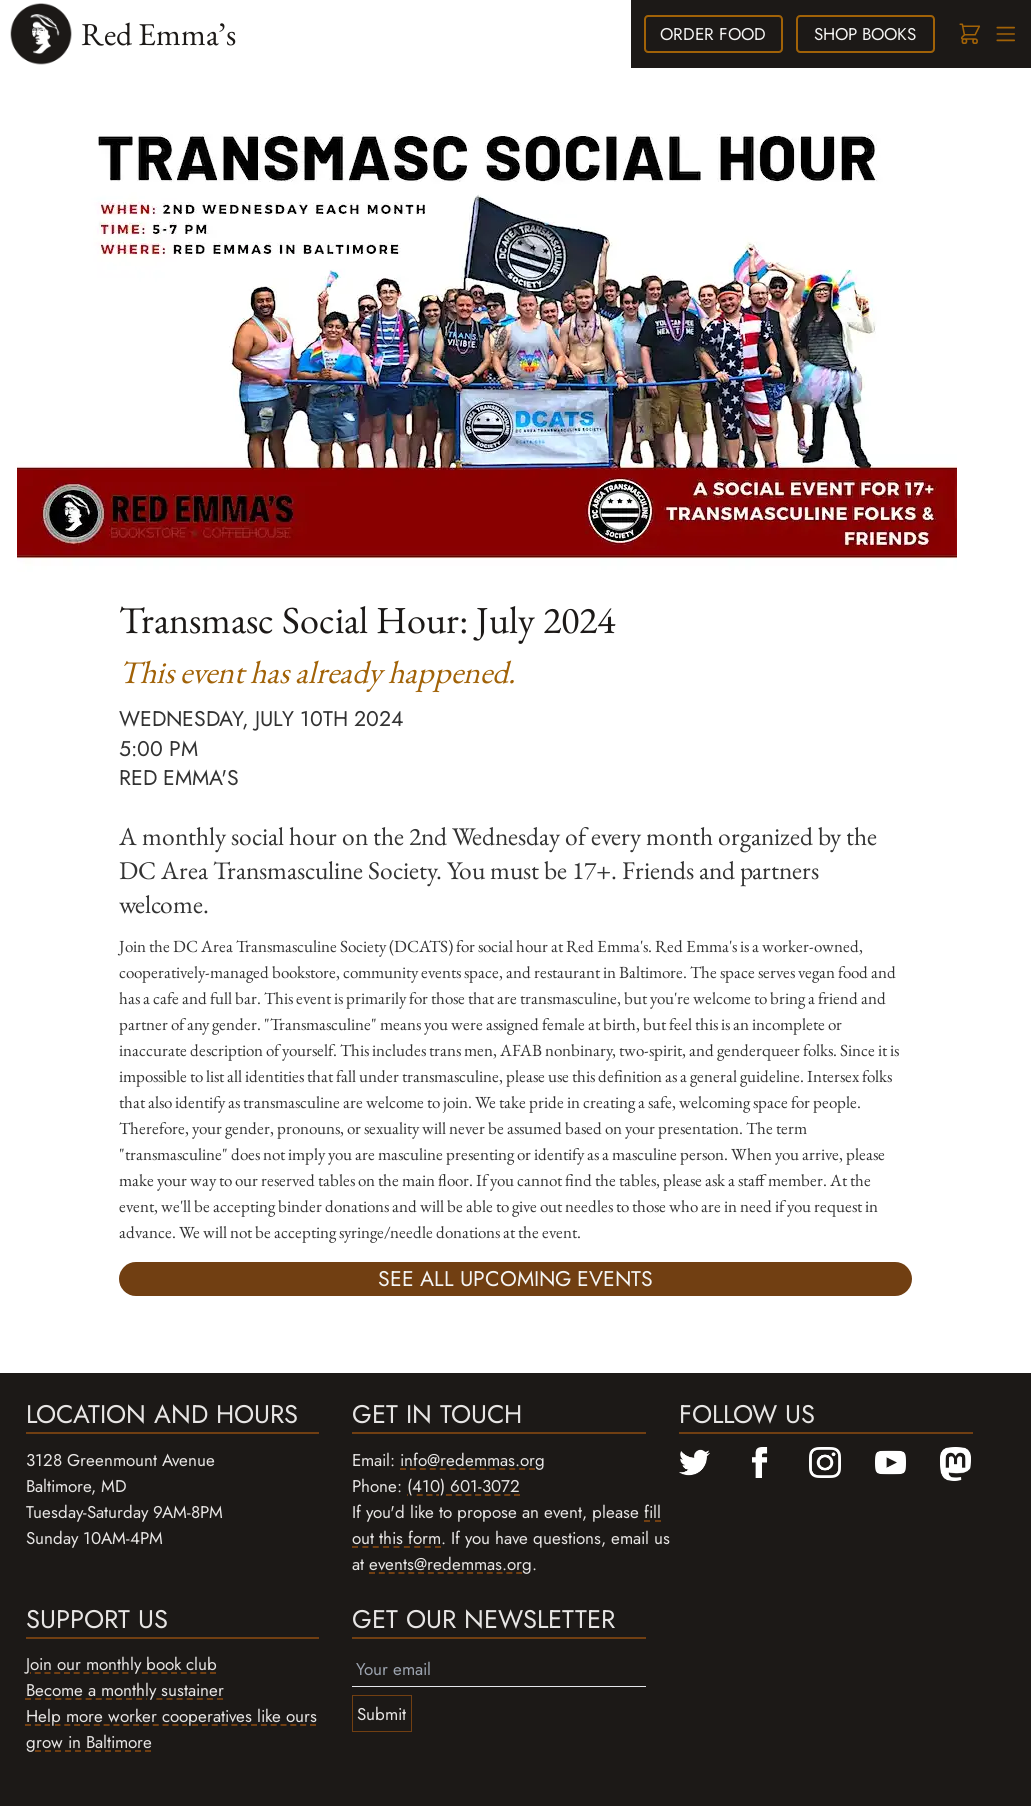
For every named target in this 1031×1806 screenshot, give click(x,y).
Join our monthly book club (121, 1664)
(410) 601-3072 (463, 1486)
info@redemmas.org (472, 1460)
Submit (381, 1714)
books (865, 34)
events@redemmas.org (450, 1564)
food (713, 34)
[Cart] (968, 34)
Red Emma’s (158, 33)
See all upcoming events (515, 1278)
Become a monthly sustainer (125, 1690)
